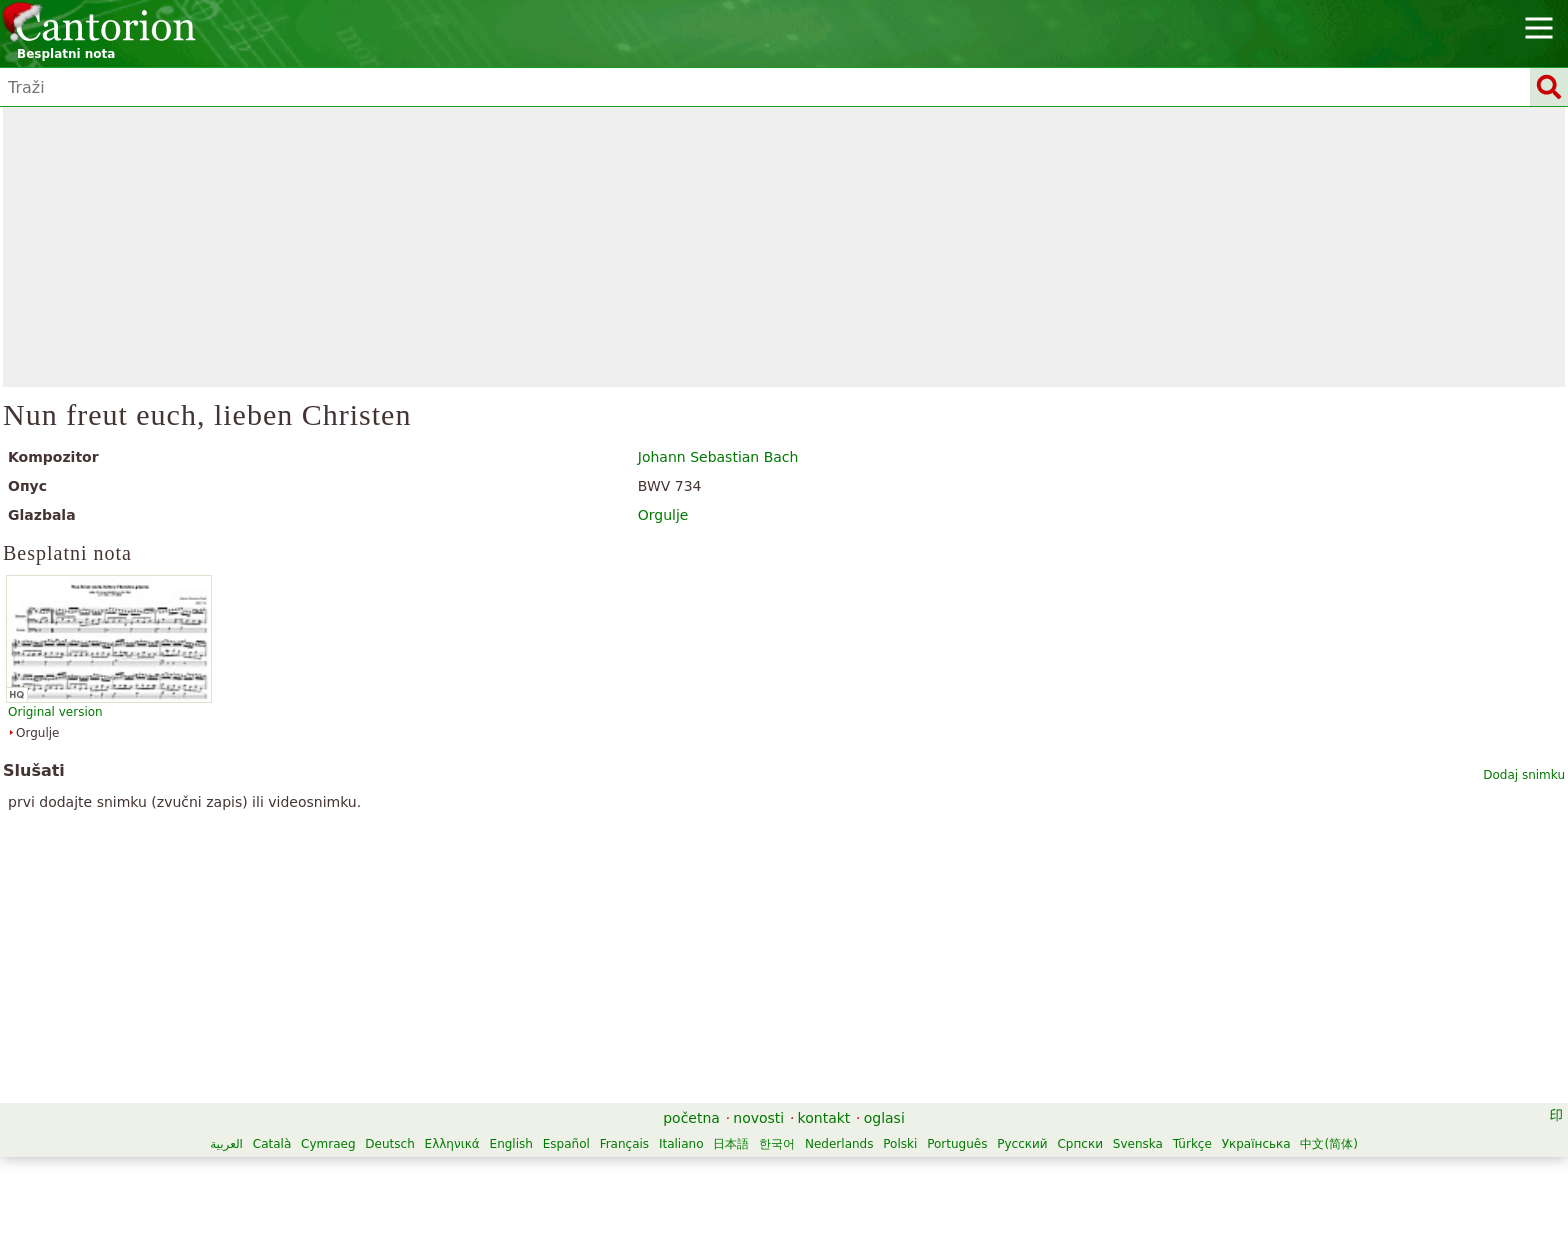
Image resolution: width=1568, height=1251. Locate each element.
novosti (758, 1118)
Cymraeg (328, 1144)
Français (624, 1144)
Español (566, 1144)
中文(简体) (1328, 1144)
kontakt (824, 1118)
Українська (1256, 1144)
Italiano (681, 1144)
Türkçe (1192, 1144)
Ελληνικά (452, 1144)
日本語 (731, 1144)
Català (272, 1144)
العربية (226, 1144)
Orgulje (663, 515)
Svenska (1138, 1144)
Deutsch (389, 1144)
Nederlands (839, 1144)
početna (691, 1118)
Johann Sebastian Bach (718, 457)
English (511, 1144)
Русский (1022, 1144)
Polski (900, 1144)
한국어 (777, 1144)
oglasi (884, 1118)
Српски (1080, 1144)
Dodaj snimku (1524, 775)
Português (957, 1144)
